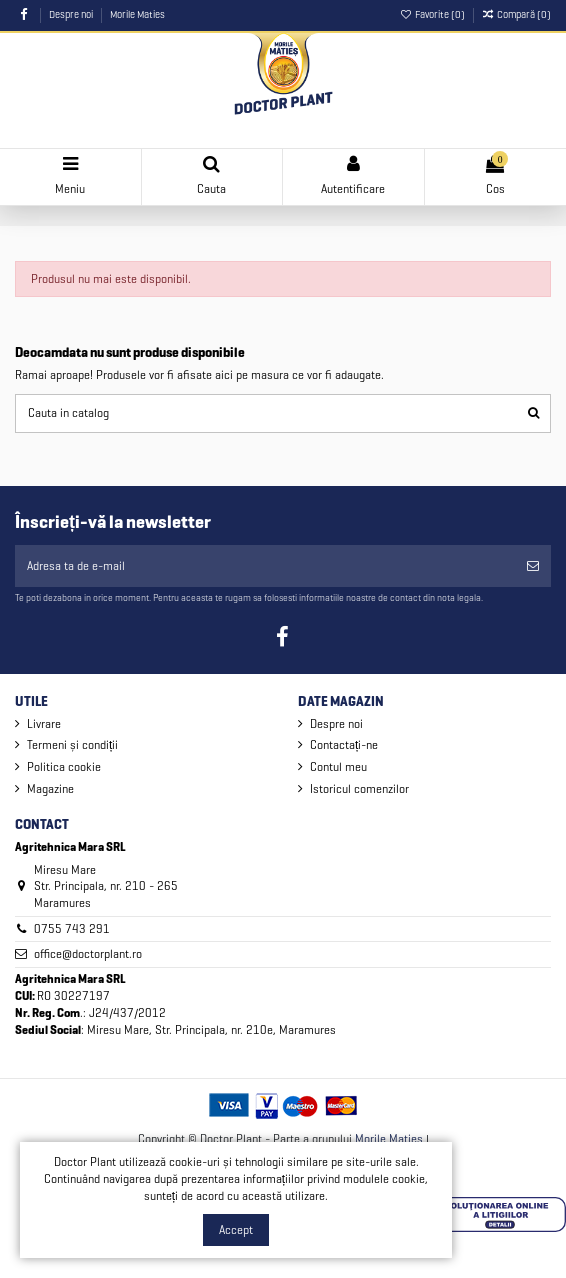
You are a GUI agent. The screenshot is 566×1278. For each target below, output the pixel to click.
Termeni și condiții (72, 744)
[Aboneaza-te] (533, 566)
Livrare (44, 723)
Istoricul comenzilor (359, 788)
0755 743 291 (72, 928)
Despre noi (72, 14)
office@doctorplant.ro (88, 953)
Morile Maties (137, 14)
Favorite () (433, 14)
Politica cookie (64, 766)
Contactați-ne (344, 744)
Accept (236, 1229)
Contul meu (338, 766)
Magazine (50, 788)
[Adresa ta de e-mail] (265, 566)
